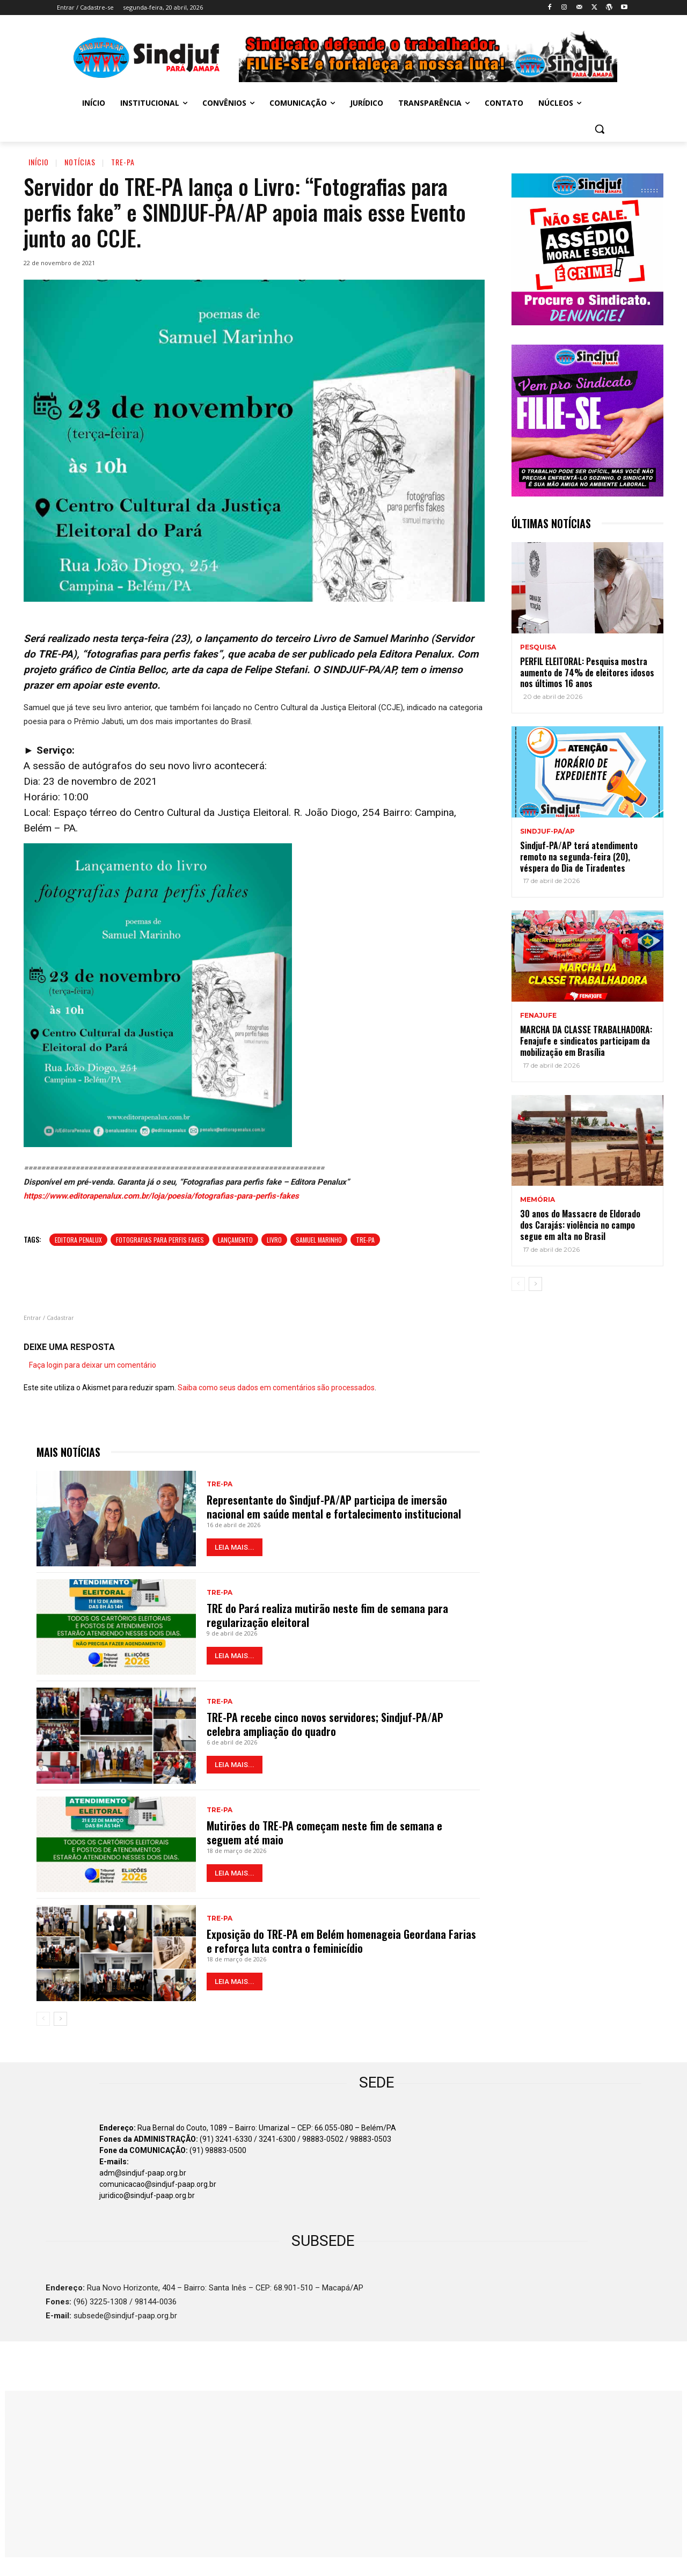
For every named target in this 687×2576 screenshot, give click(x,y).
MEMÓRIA (537, 1199)
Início (38, 161)
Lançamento (235, 1239)
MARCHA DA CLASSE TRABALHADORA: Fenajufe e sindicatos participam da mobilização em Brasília (586, 1041)
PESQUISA (538, 647)
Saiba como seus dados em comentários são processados (276, 1387)
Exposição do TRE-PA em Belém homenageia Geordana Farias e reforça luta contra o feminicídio (341, 1941)
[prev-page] (43, 2019)
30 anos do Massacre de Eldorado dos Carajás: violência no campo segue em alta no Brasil (580, 1225)
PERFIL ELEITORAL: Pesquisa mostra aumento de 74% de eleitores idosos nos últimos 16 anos (587, 672)
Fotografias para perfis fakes (160, 1239)
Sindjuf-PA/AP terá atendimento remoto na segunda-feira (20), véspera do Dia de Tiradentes (579, 856)
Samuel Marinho (319, 1239)
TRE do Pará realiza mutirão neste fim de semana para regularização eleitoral (327, 1615)
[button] (599, 129)
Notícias (80, 161)
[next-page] (60, 2019)
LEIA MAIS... (234, 1547)
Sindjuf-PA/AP (547, 831)
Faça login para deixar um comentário (92, 1365)
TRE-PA (123, 161)
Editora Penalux (78, 1239)
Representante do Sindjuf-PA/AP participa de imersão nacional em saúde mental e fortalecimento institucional (334, 1507)
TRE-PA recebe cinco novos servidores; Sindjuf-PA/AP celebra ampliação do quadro (325, 1724)
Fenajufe (538, 1015)
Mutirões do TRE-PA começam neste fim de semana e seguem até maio (324, 1833)
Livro (274, 1239)
